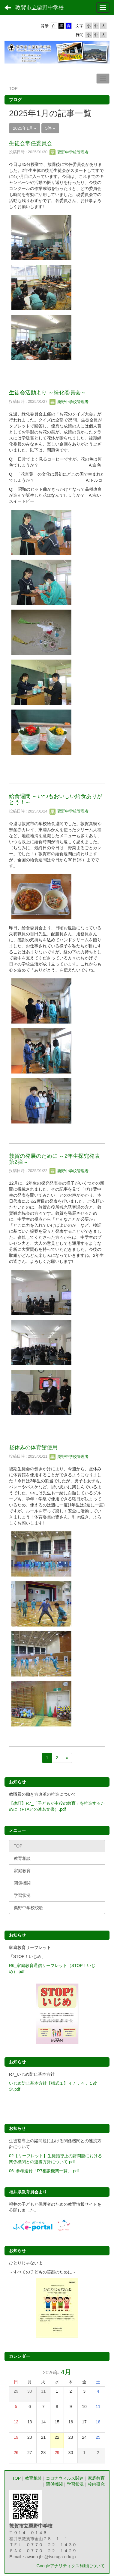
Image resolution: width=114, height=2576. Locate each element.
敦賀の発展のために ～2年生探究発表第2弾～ (54, 1159)
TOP (16, 2478)
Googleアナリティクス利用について (71, 2565)
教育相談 (33, 2478)
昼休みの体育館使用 (33, 1447)
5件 (50, 128)
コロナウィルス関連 (65, 2478)
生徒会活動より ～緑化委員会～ (47, 393)
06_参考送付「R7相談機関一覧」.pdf (44, 2170)
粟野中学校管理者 (69, 152)
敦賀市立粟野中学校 (39, 8)
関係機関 (54, 2484)
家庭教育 (96, 2478)
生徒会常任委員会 (30, 143)
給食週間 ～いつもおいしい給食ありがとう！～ (55, 799)
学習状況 (75, 2484)
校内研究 (96, 2484)
